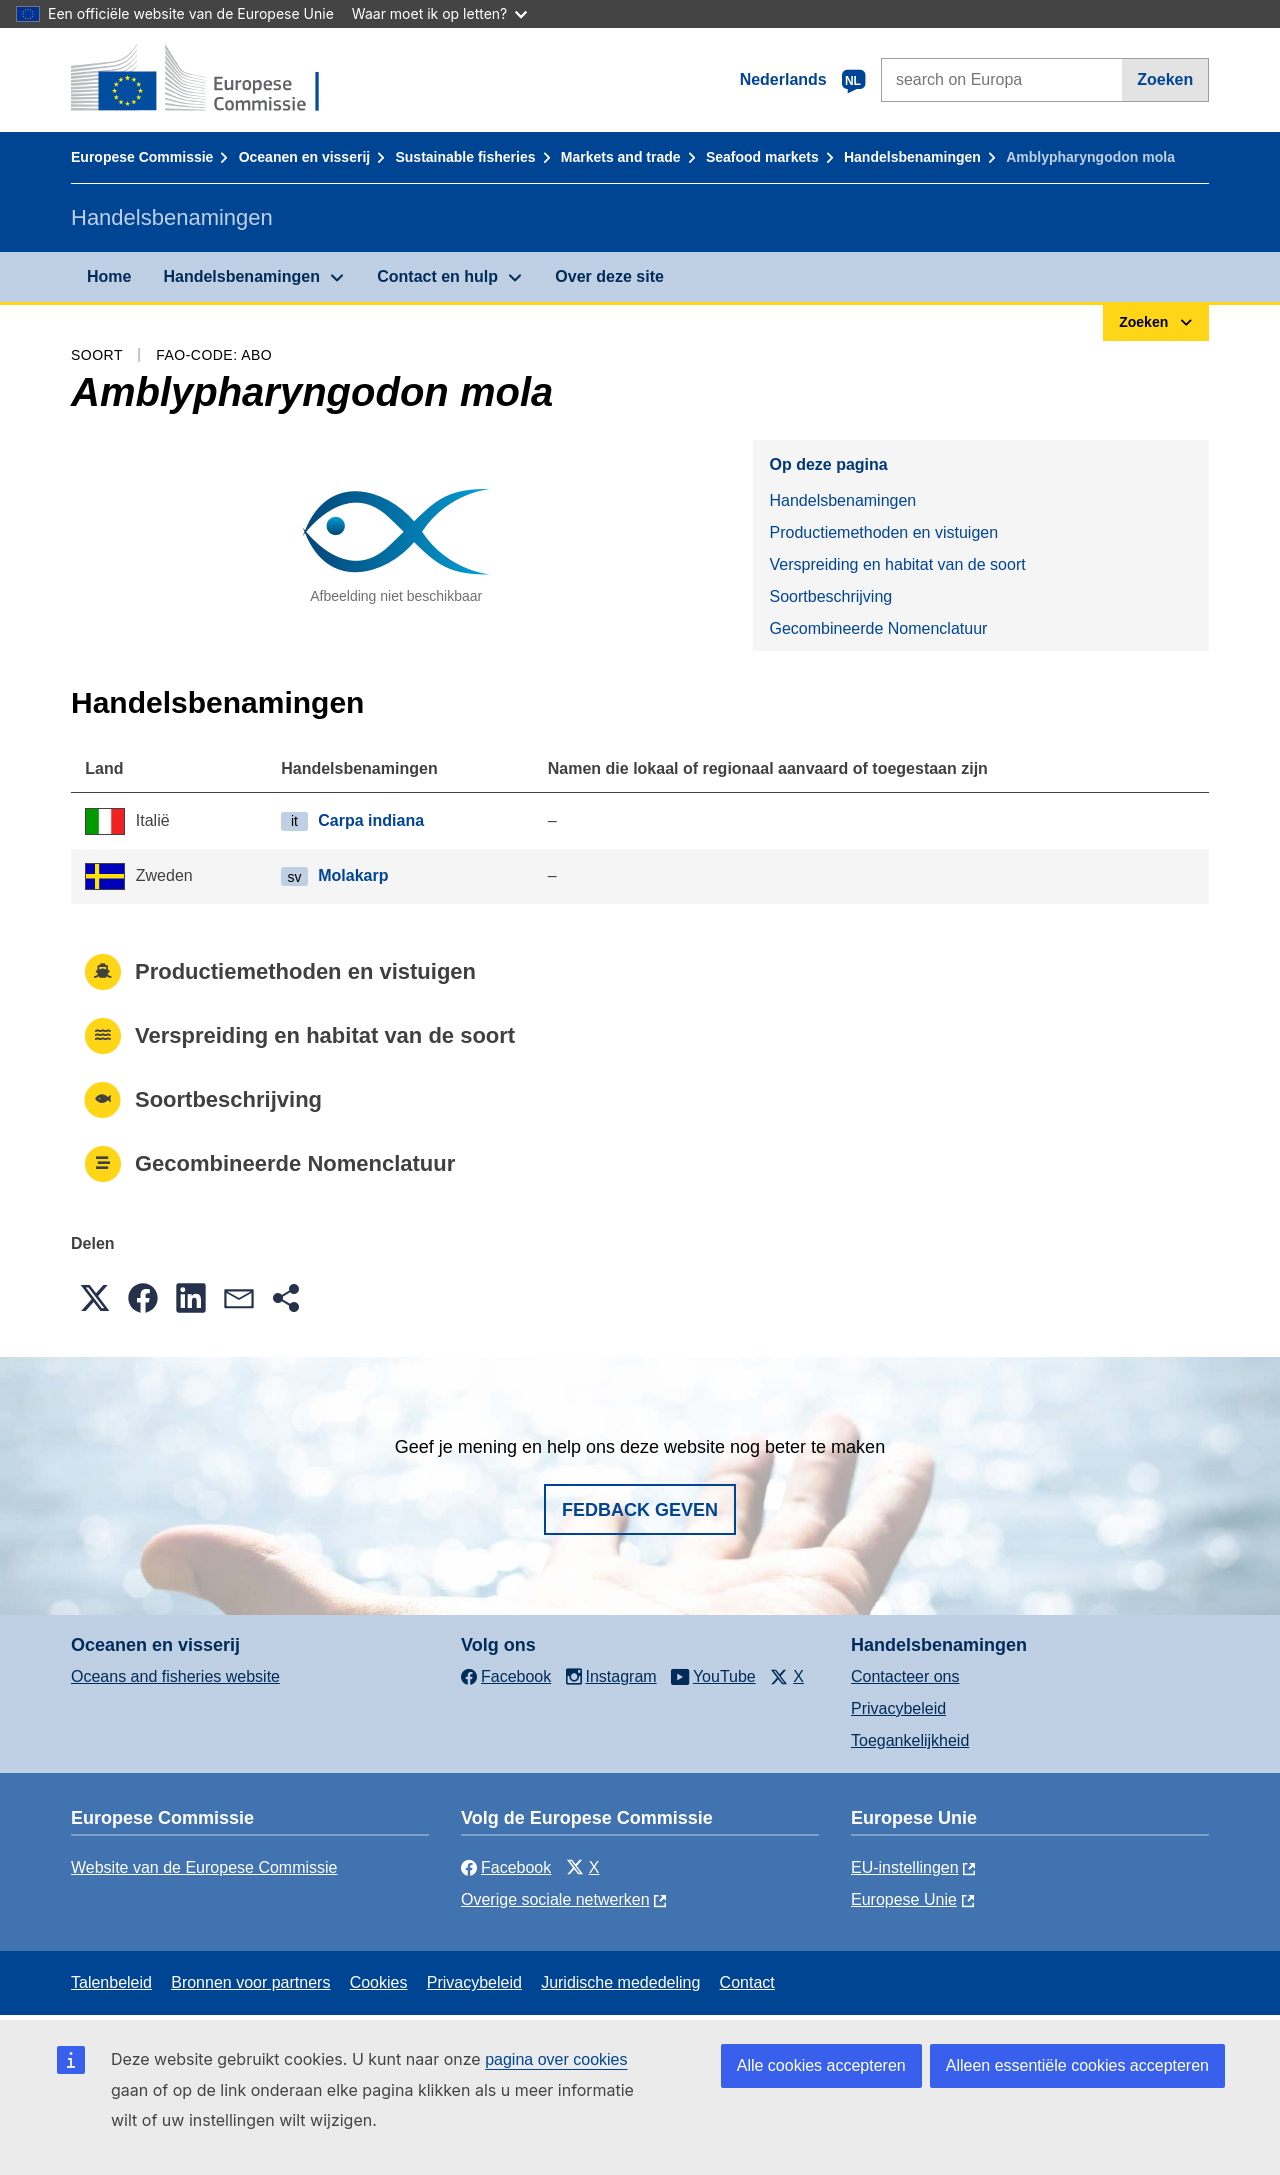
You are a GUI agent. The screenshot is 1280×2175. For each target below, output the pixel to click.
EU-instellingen (905, 1867)
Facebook (506, 1867)
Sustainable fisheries (465, 157)
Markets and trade (621, 157)
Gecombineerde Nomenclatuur (878, 628)
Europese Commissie (142, 157)
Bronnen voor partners (250, 1982)
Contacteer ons (905, 1676)
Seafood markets (762, 157)
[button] (95, 1298)
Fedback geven (640, 1510)
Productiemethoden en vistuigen (883, 532)
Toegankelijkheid (910, 1740)
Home (109, 276)
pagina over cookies (556, 2059)
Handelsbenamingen (912, 157)
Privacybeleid (898, 1708)
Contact (747, 1982)
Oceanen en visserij (305, 157)
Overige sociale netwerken (555, 1899)
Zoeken (1165, 79)
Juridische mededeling (620, 1982)
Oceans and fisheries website (175, 1676)
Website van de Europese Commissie (204, 1867)
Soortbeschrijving (830, 596)
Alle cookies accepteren (821, 2065)
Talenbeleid (111, 1982)
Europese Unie (904, 1899)
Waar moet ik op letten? (439, 13)
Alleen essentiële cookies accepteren (1077, 2065)
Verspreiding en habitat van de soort (897, 564)
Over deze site (609, 276)
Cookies (379, 1982)
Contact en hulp (437, 276)
